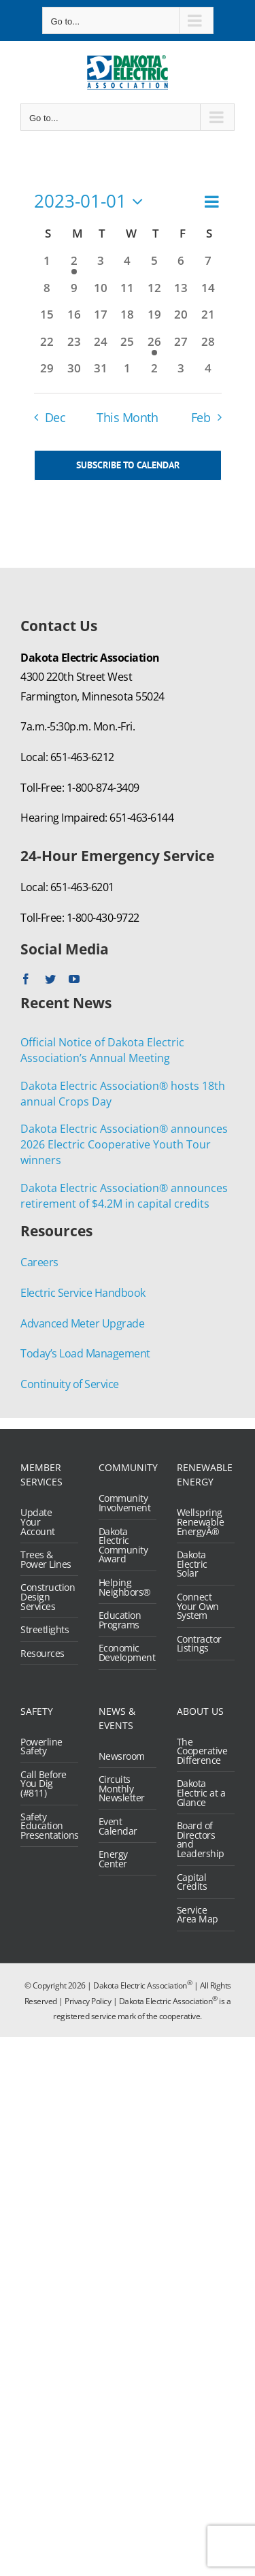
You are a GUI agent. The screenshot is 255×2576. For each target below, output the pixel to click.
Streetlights (44, 1630)
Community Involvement (124, 1503)
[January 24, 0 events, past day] (100, 347)
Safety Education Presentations (45, 1826)
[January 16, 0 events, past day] (74, 319)
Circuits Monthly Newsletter (122, 1789)
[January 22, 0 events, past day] (47, 347)
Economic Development (124, 1652)
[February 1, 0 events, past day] (127, 373)
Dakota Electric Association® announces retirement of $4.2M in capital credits (124, 1195)
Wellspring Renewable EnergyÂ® (200, 1522)
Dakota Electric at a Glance (201, 1793)
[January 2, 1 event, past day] (74, 266)
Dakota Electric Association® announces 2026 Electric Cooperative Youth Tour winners (124, 1144)
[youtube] (74, 978)
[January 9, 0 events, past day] (74, 293)
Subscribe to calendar (128, 465)
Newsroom (122, 1756)
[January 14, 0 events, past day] (207, 293)
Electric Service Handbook (83, 1292)
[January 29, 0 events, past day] (47, 373)
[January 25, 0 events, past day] (127, 347)
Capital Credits (192, 1882)
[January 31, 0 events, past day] (100, 373)
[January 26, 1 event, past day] (154, 347)
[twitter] (50, 978)
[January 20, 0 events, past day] (181, 319)
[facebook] (25, 978)
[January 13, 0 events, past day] (181, 293)
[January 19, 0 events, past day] (154, 319)
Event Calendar (118, 1826)
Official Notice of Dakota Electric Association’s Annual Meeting (102, 1050)
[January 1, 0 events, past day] (47, 266)
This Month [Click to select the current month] (127, 417)
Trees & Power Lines (45, 1559)
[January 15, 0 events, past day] (47, 319)
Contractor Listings (199, 1644)
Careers (39, 1262)
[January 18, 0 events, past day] (127, 319)
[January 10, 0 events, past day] (100, 293)
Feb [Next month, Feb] (201, 417)
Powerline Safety (41, 1746)
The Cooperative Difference (202, 1751)
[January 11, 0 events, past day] (127, 293)
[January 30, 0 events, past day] (74, 373)
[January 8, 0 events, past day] (47, 293)
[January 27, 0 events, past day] (181, 347)
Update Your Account (37, 1522)
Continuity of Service (69, 1383)
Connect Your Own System (198, 1606)
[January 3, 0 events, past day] (100, 266)
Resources (42, 1653)
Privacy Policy (88, 2001)
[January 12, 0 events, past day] (154, 293)
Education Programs (120, 1620)
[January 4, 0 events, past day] (127, 266)
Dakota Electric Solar (192, 1564)
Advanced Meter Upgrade (82, 1323)
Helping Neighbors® (124, 1587)
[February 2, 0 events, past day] (154, 373)
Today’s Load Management (85, 1353)
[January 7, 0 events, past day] (207, 266)
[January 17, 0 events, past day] (100, 319)
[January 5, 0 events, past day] (154, 266)
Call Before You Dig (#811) (43, 1784)
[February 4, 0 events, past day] (207, 373)
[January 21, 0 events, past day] (207, 319)
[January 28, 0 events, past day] (207, 347)
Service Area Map (197, 1914)
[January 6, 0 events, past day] (181, 266)
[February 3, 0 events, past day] (181, 373)
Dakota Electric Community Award (123, 1545)
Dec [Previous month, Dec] (55, 417)
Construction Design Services (45, 1597)
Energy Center (113, 1859)
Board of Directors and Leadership (200, 1839)
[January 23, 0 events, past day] (74, 347)
